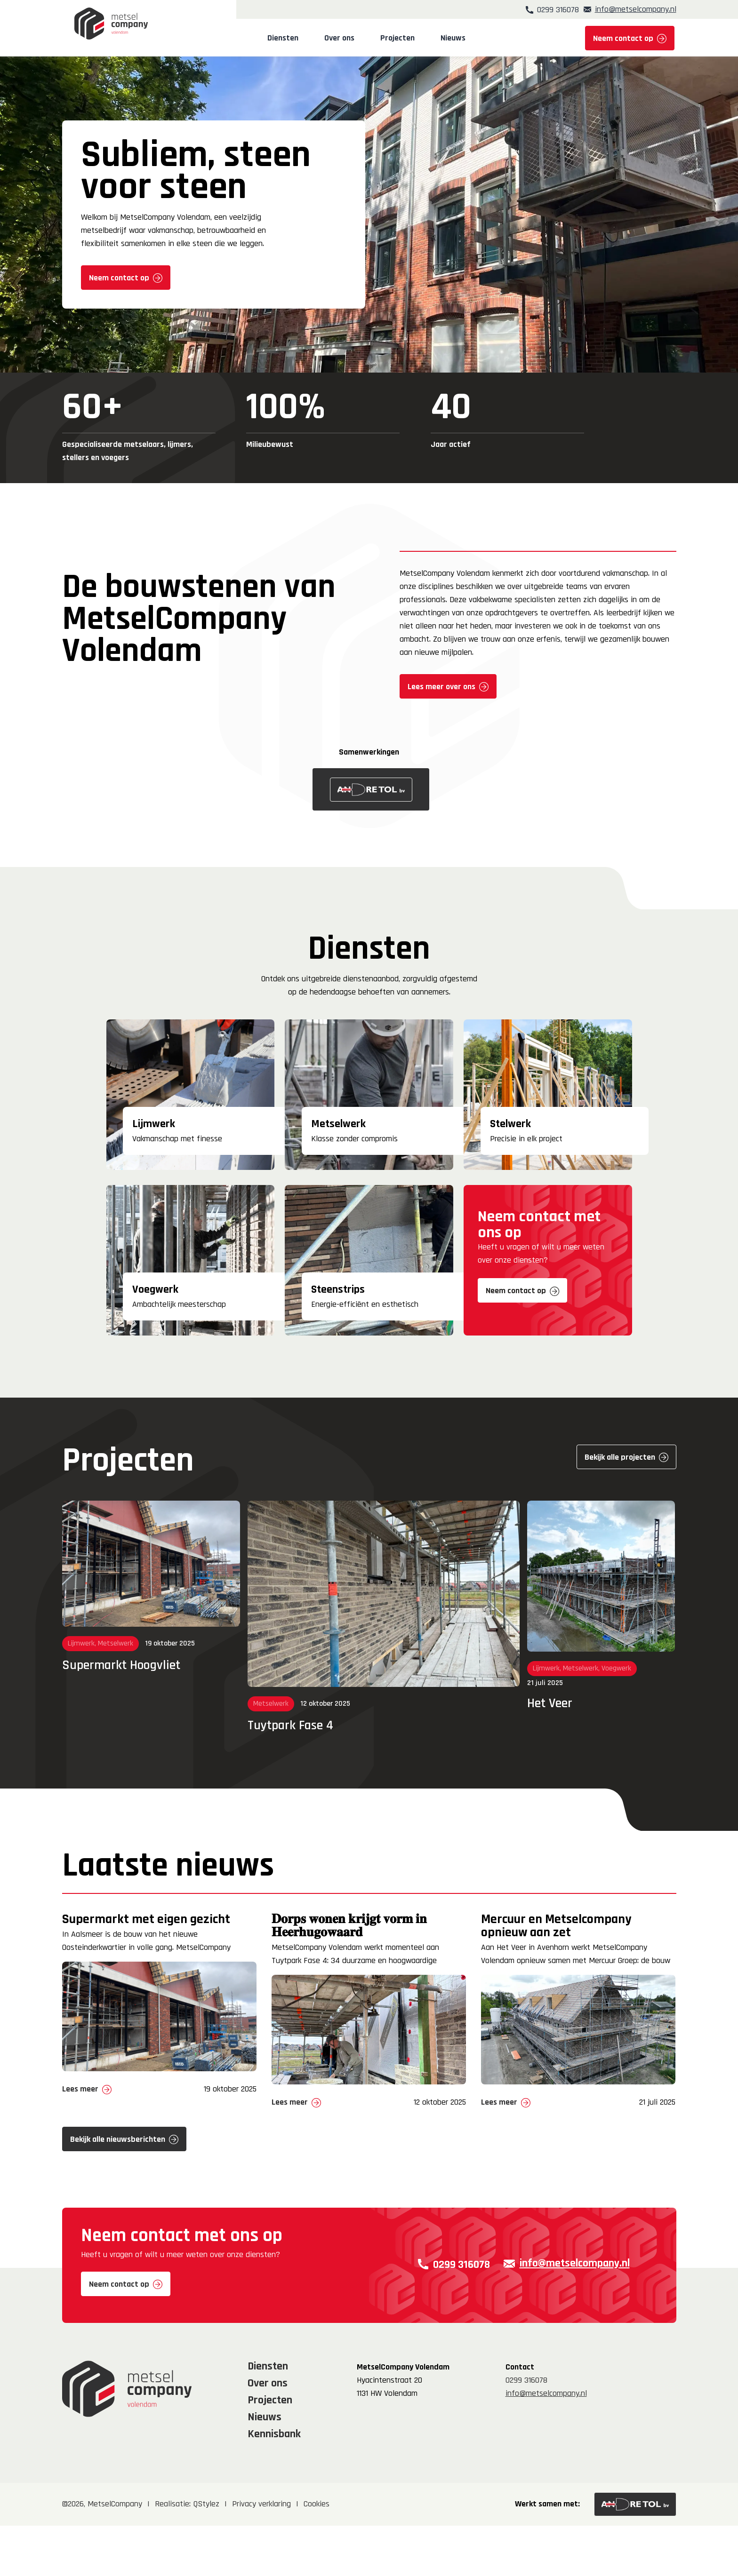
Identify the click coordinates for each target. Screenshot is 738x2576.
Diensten (286, 38)
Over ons (343, 38)
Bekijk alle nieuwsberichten (117, 2197)
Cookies (316, 2554)
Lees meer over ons (441, 686)
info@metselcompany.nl (635, 9)
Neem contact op (623, 38)
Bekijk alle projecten (620, 1457)
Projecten (401, 38)
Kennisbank (274, 2484)
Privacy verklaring (261, 2554)
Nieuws (456, 38)
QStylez (206, 2554)
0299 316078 (550, 9)
